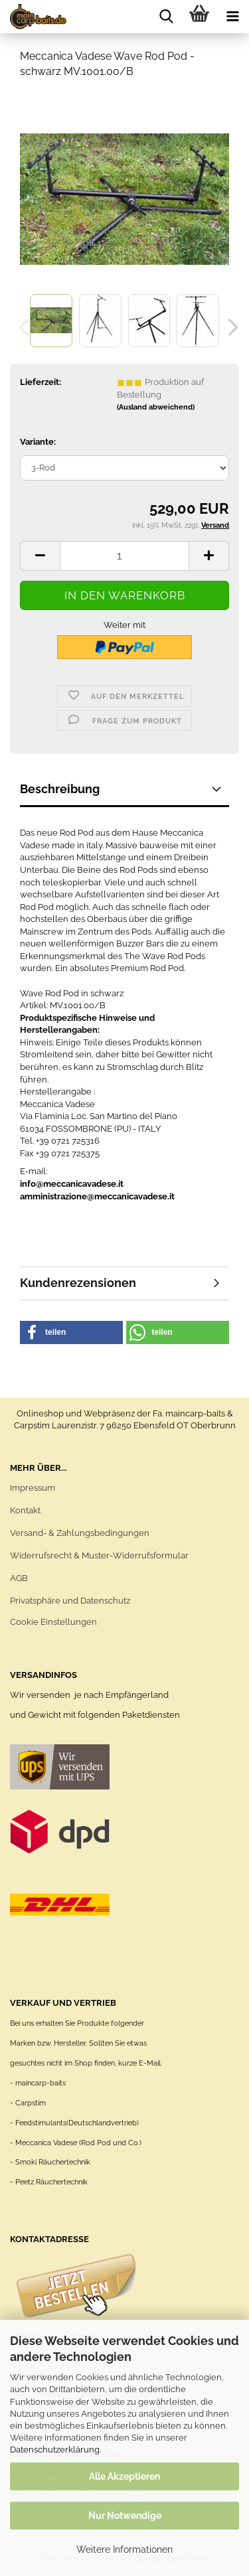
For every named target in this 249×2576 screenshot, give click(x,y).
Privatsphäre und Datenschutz (70, 1601)
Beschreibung (60, 789)
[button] (229, 327)
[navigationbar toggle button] (232, 16)
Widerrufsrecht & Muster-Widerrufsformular (99, 1555)
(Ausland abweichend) (156, 407)
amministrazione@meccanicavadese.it (97, 1196)
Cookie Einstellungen (53, 1622)
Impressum (32, 1488)
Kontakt (25, 1510)
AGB (19, 1578)
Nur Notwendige (124, 2515)
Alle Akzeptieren (124, 2476)
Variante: (38, 442)
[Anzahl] (124, 556)
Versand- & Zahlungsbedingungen (79, 1533)
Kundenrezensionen (78, 1283)
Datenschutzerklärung (55, 2450)
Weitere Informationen (124, 2549)
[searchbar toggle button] (166, 16)
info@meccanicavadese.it (72, 1184)
